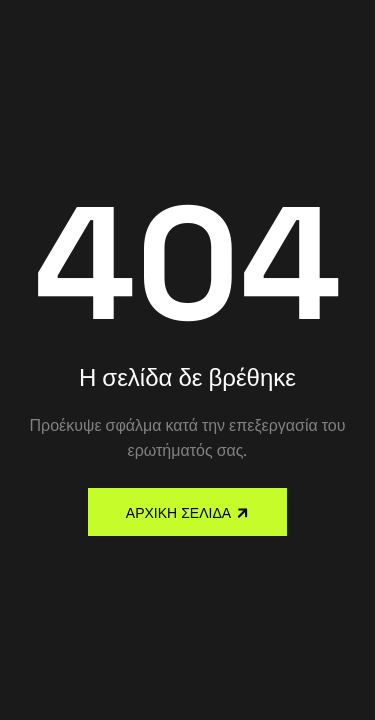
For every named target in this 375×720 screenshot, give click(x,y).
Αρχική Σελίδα (178, 513)
